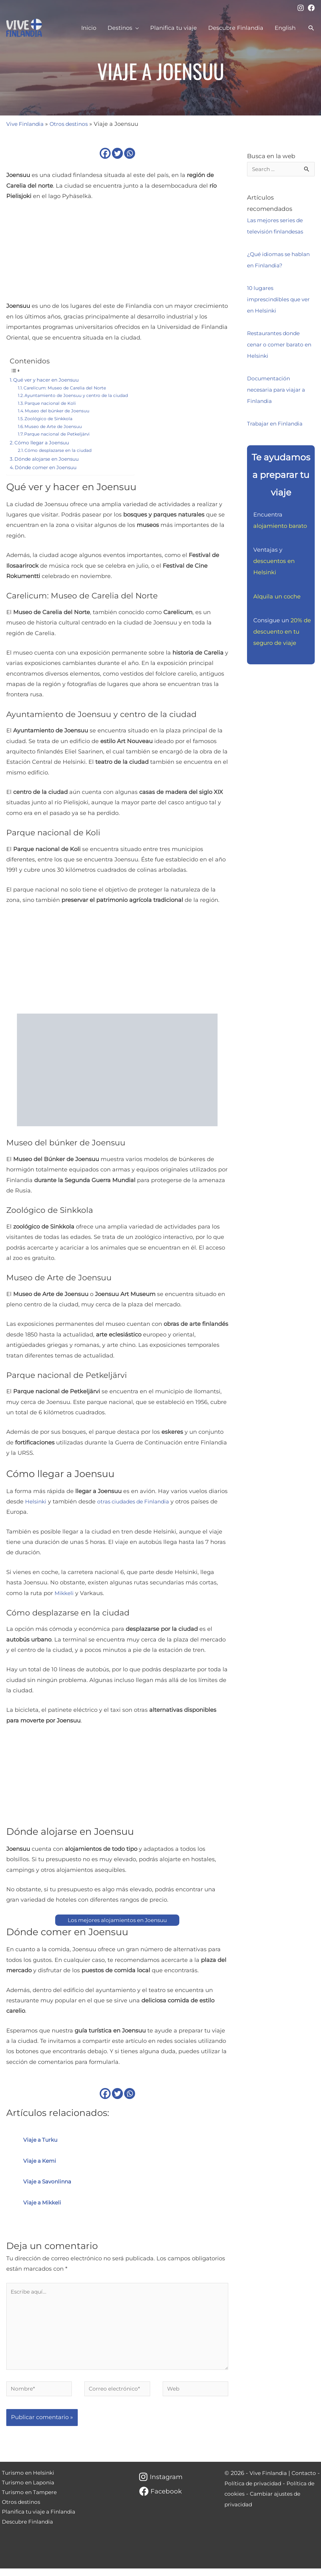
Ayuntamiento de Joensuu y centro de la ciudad (80, 395)
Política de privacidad (258, 2491)
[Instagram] (300, 7)
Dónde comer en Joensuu (48, 467)
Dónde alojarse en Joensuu (48, 459)
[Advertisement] (117, 254)
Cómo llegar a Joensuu (43, 442)
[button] (311, 27)
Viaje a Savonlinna (49, 2182)
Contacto (307, 2480)
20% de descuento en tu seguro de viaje (282, 632)
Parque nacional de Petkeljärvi (60, 434)
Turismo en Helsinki (28, 2480)
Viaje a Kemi (41, 2161)
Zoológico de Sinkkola (50, 418)
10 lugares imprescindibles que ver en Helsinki (276, 300)
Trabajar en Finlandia (277, 424)
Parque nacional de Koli (52, 403)
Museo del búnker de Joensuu (60, 411)
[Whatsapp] (129, 153)
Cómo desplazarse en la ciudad (61, 450)
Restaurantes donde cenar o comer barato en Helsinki (277, 345)
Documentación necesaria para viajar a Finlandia (278, 390)
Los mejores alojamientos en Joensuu (117, 1920)
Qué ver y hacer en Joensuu (49, 380)
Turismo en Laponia (28, 2491)
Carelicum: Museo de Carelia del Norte (68, 388)
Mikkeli (65, 1593)
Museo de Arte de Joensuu (56, 426)
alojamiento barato (280, 526)
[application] (135, 28)
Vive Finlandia (26, 123)
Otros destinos (72, 123)
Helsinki (36, 1501)
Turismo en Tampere (29, 2501)
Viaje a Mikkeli (43, 2202)
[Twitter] (117, 153)
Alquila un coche (277, 597)
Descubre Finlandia (27, 2533)
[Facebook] (311, 7)
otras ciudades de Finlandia (137, 1501)
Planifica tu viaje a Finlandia (40, 2522)
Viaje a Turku (41, 2140)
